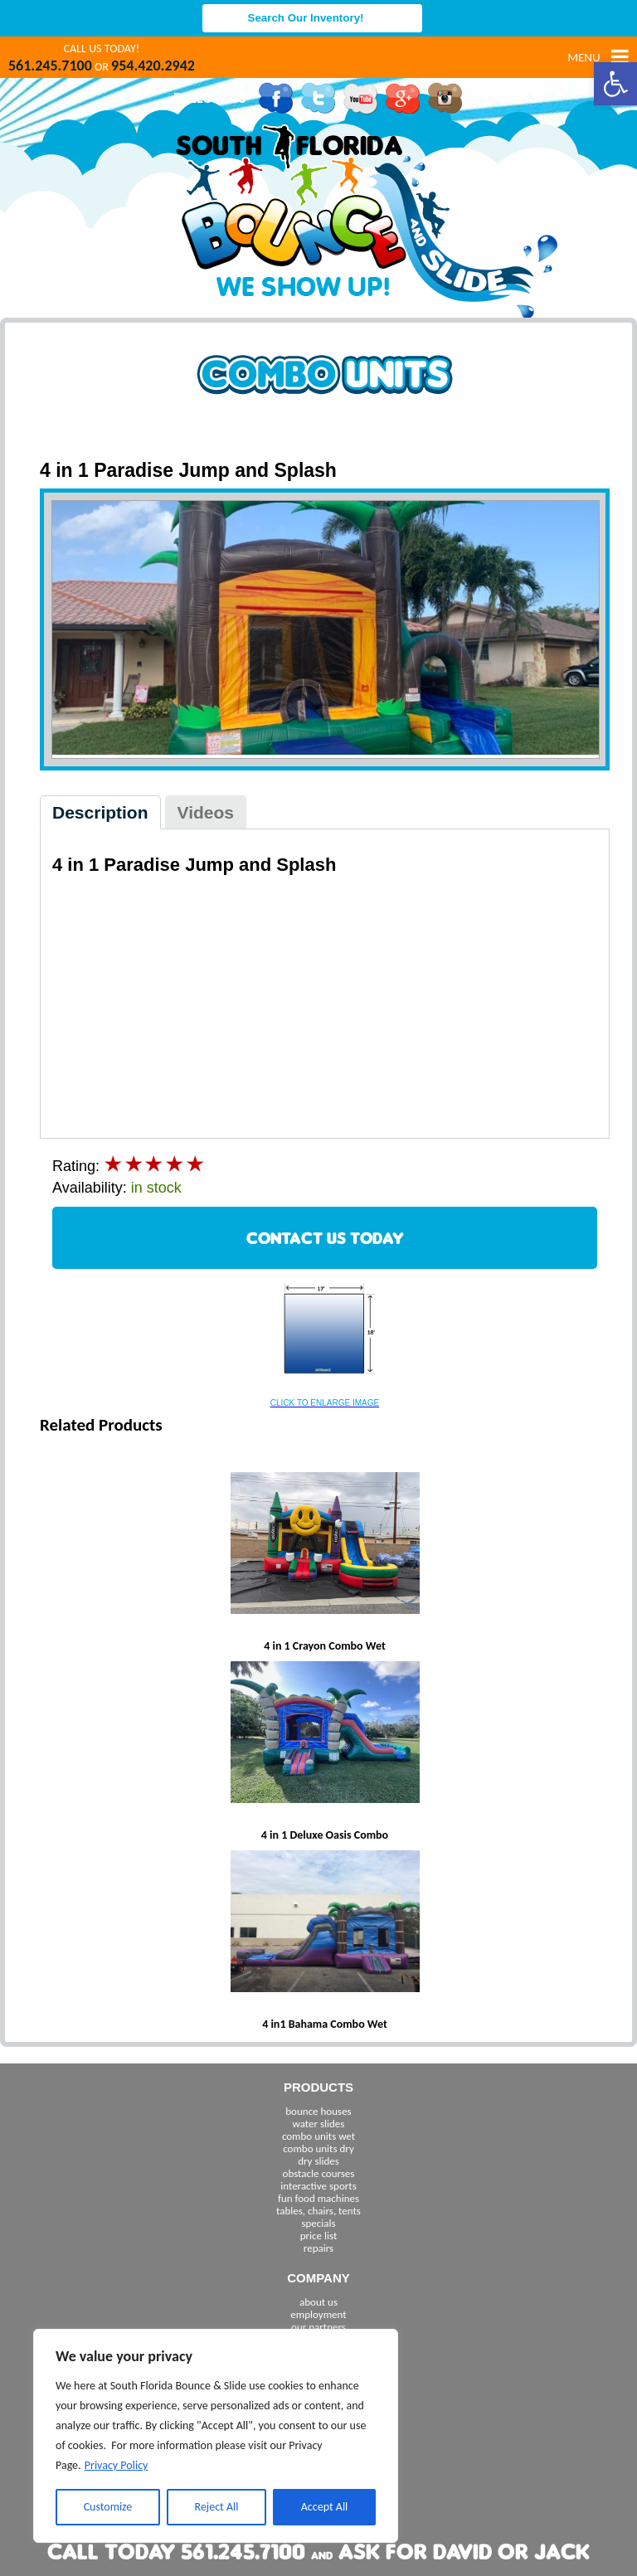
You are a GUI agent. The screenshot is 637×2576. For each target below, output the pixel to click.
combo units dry (318, 2148)
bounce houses (318, 2111)
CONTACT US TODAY (325, 1237)
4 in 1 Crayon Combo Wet (325, 1646)
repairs (318, 2248)
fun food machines (318, 2198)
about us (318, 2302)
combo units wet (318, 2136)
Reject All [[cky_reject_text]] (217, 2507)
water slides (319, 2123)
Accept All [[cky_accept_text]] (324, 2507)
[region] (215, 2436)
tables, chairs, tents (318, 2210)
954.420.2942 (153, 65)
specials (318, 2223)
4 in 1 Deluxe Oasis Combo (324, 1835)
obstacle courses (319, 2173)
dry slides (318, 2161)
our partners (318, 2327)
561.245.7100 (50, 65)
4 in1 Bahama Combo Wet (324, 2024)
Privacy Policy (116, 2465)
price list (319, 2235)
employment (318, 2314)
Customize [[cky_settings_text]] (108, 2507)
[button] (615, 83)
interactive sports (318, 2186)
